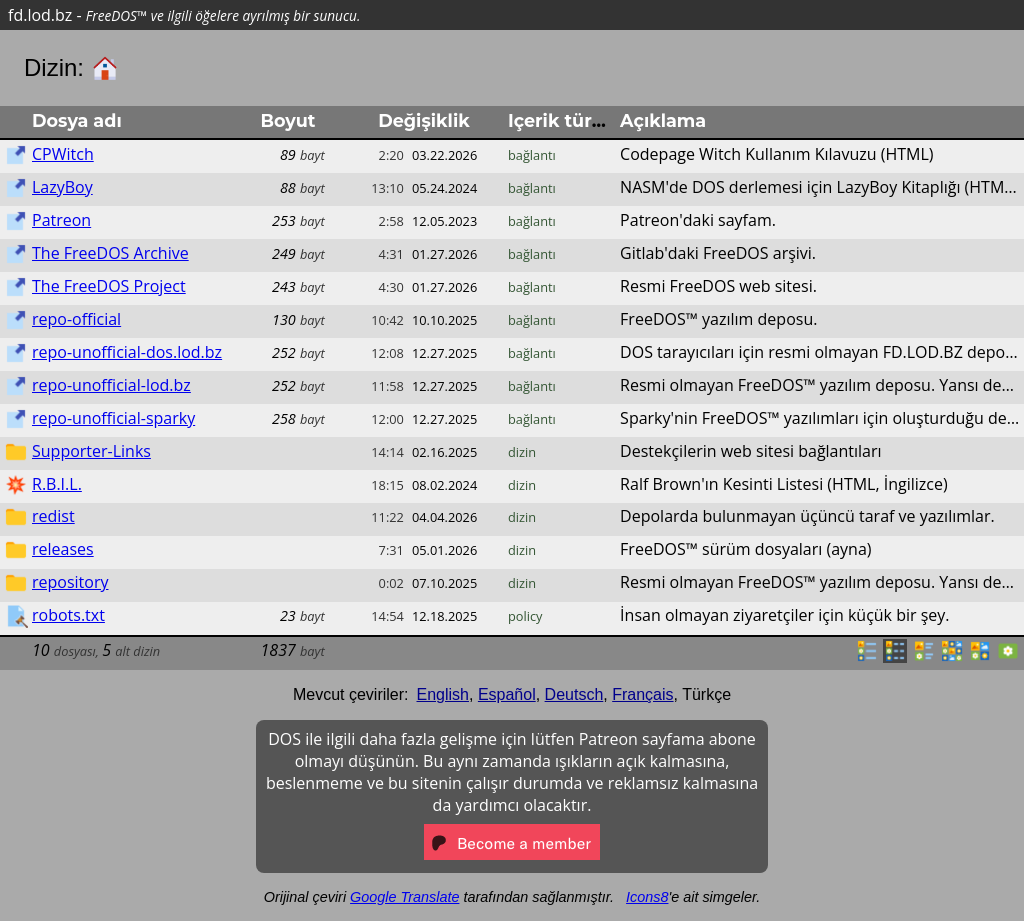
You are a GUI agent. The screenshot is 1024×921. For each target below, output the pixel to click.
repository (70, 582)
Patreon (61, 220)
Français (642, 694)
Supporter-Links (91, 451)
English (443, 694)
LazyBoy (62, 187)
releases (63, 549)
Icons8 (647, 897)
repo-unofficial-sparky (113, 418)
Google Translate (404, 897)
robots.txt (68, 615)
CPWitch (63, 154)
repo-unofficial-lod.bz (111, 385)
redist (53, 516)
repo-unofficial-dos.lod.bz (127, 352)
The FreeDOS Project (109, 286)
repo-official (76, 319)
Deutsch (574, 694)
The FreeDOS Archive (110, 253)
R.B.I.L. (57, 484)
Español (507, 694)
